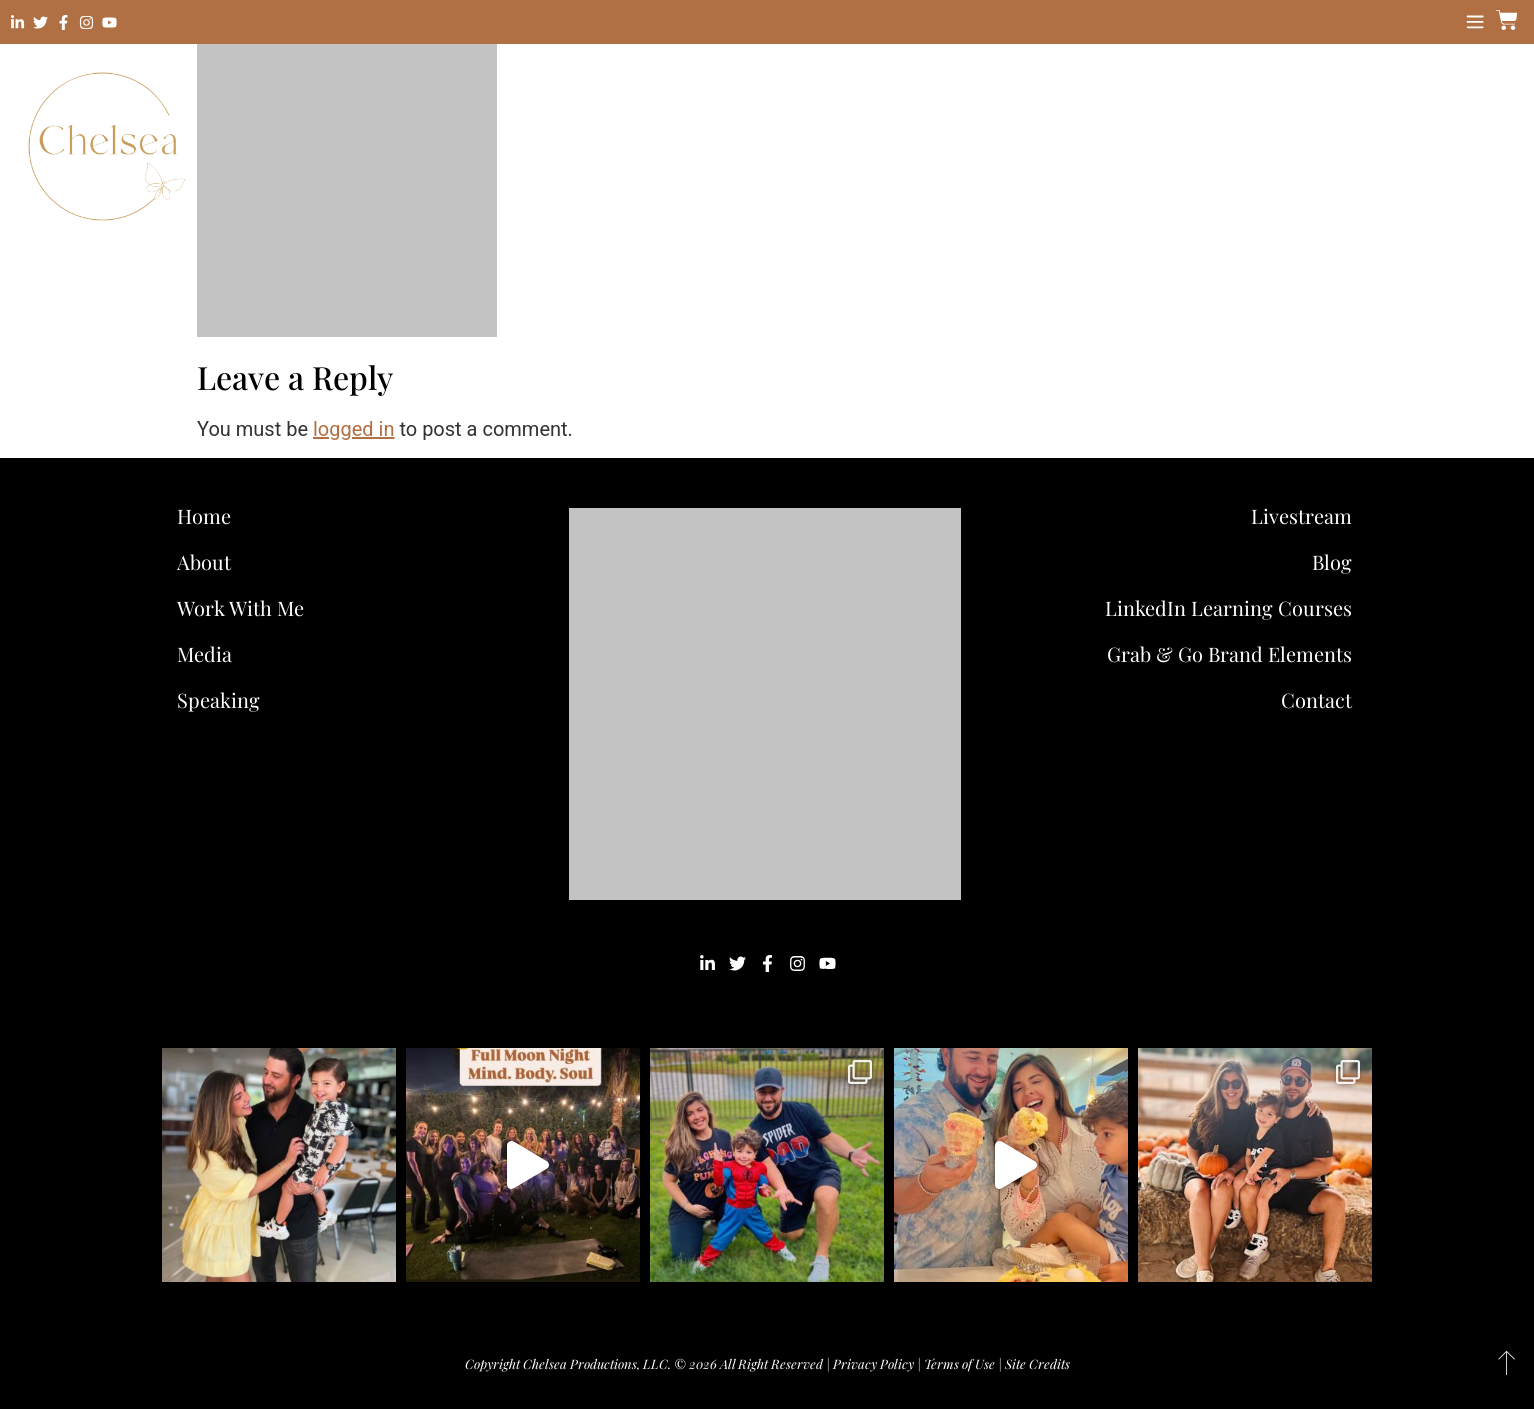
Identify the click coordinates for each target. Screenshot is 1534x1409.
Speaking (218, 699)
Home (204, 515)
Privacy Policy (873, 1363)
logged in (353, 429)
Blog (1332, 561)
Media (204, 653)
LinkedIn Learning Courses (1228, 607)
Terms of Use (959, 1363)
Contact (1316, 699)
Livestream (1301, 515)
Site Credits (1037, 1363)
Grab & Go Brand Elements (1229, 653)
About (204, 561)
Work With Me (245, 607)
